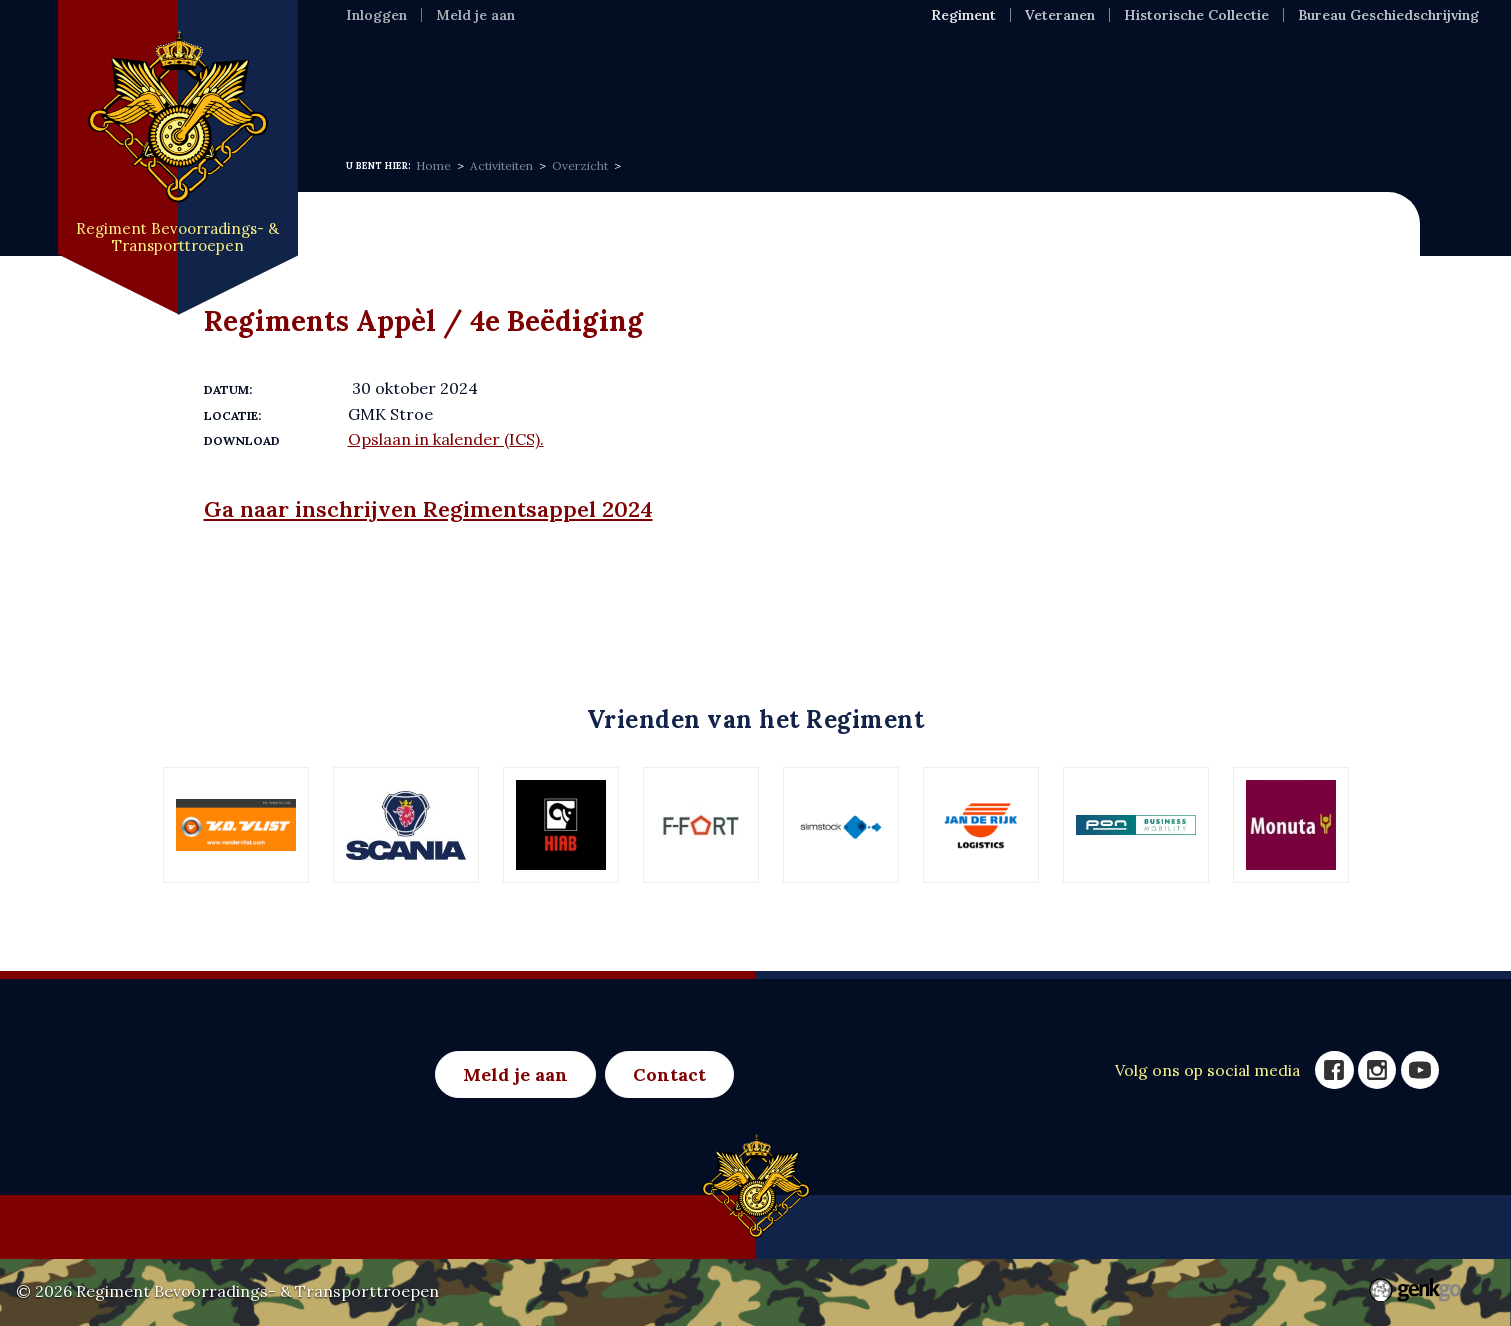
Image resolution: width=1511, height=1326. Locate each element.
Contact (669, 1074)
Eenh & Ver (863, 83)
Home (372, 83)
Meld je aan (475, 15)
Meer (1064, 83)
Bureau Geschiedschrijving (1388, 15)
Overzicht (580, 165)
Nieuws (593, 83)
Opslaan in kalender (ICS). (446, 439)
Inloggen (376, 15)
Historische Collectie (1196, 15)
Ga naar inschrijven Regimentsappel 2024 (428, 509)
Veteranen (1060, 15)
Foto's (977, 83)
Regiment (479, 83)
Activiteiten (719, 83)
